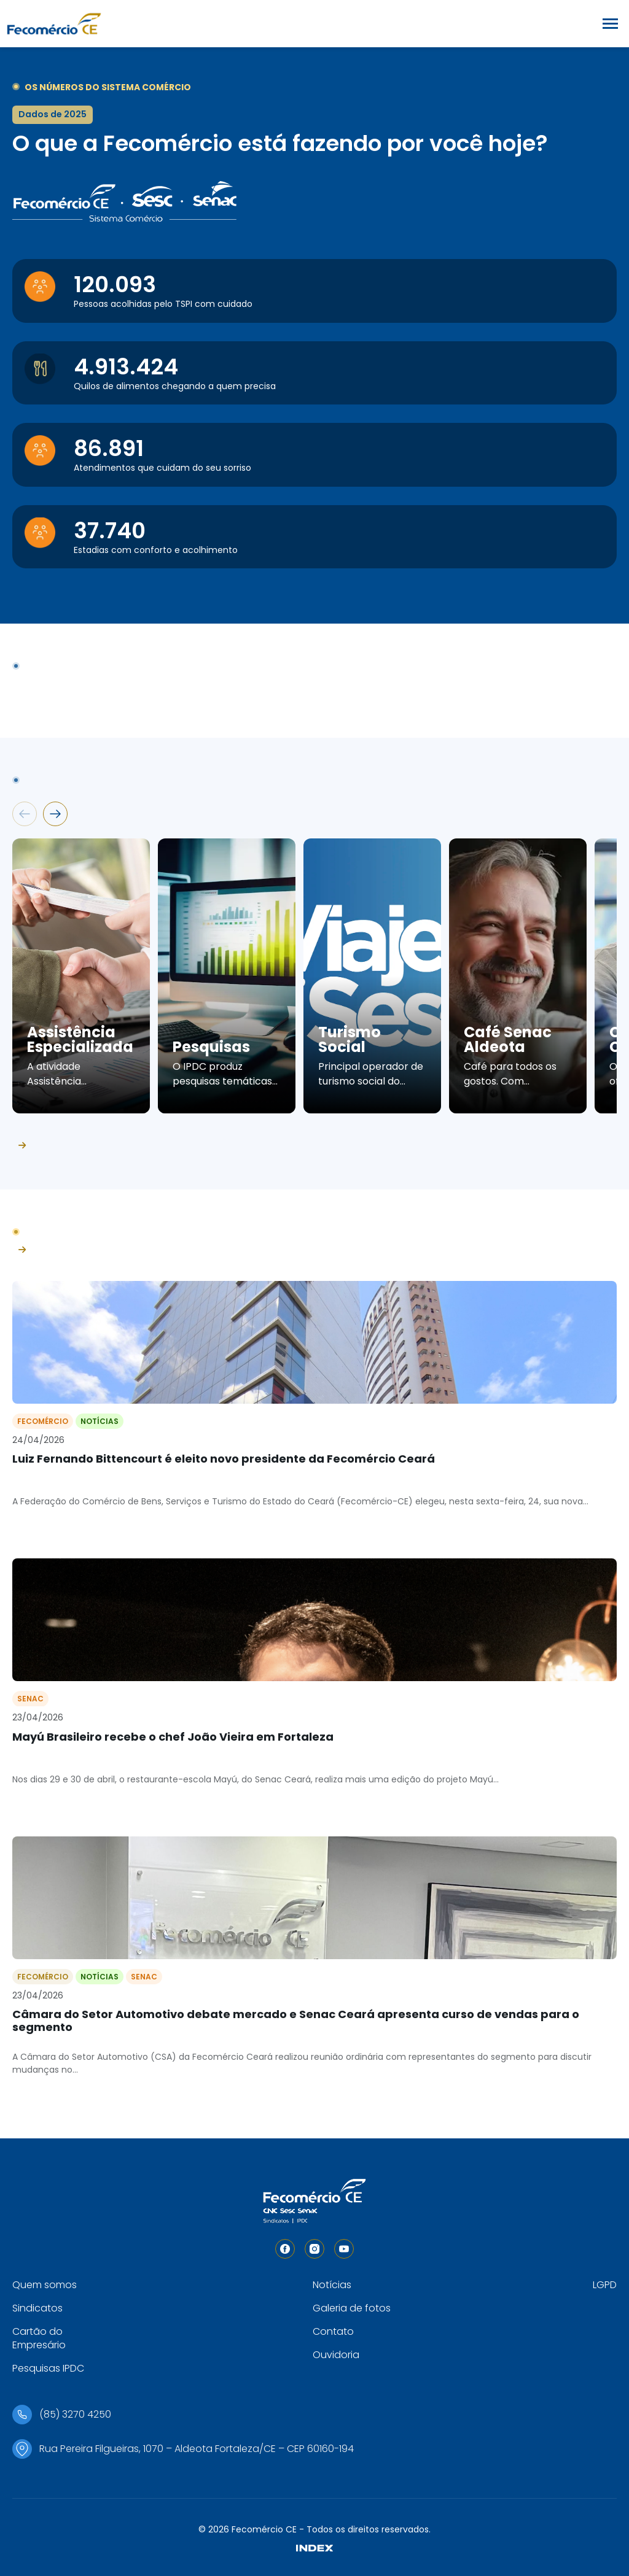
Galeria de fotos (352, 2308)
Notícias (332, 2285)
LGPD (605, 2285)
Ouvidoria (336, 2355)
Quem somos (44, 2285)
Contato (333, 2331)
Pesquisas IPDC (48, 2368)
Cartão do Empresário (39, 2338)
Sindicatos (37, 2308)
